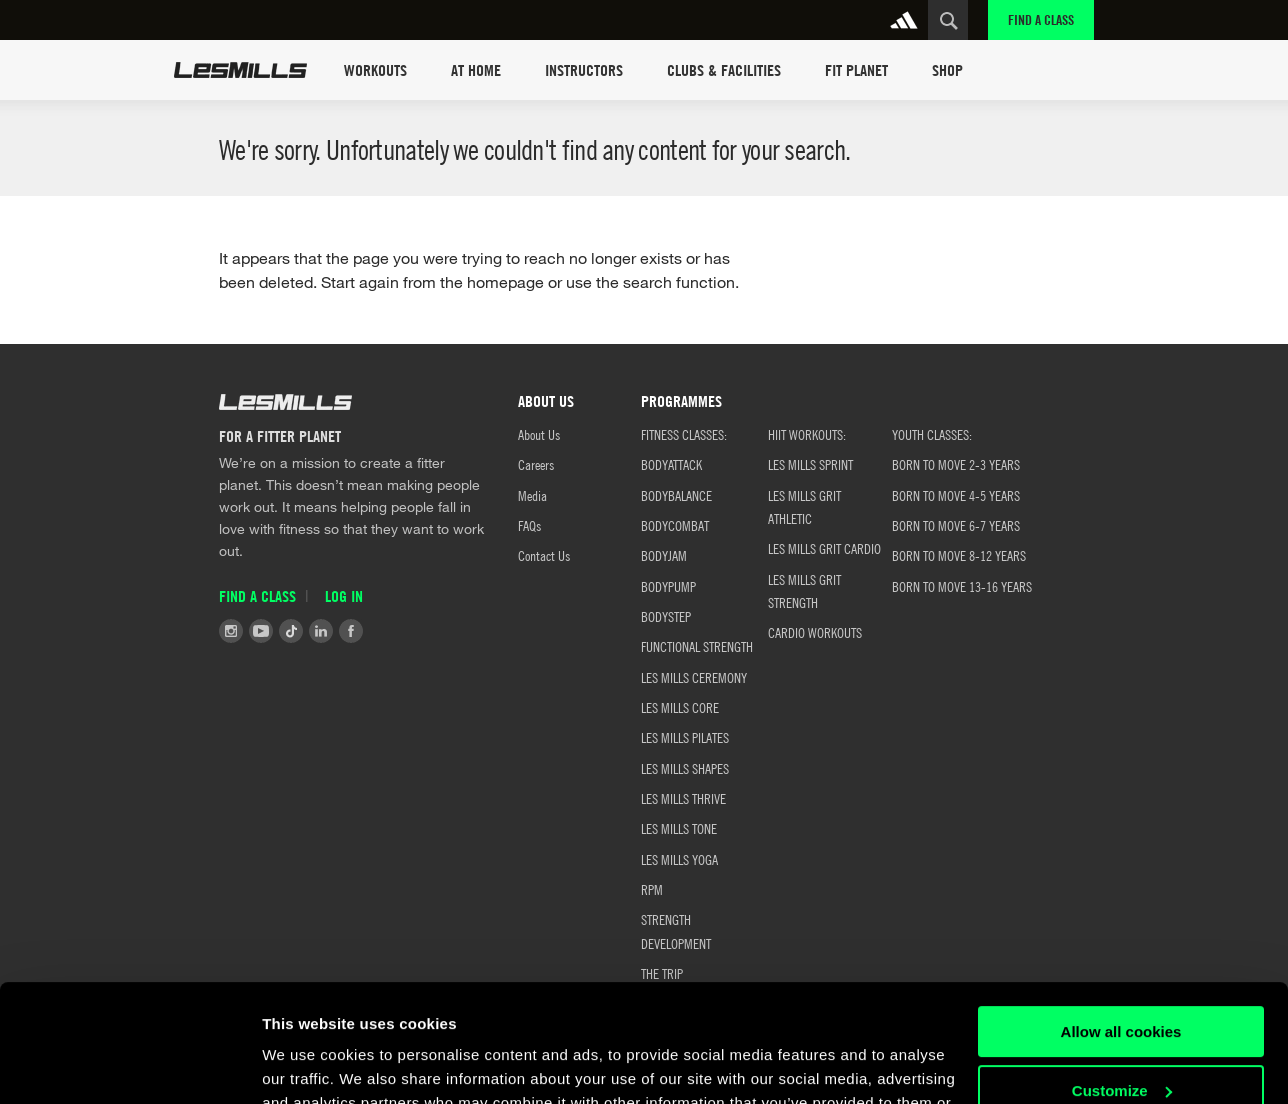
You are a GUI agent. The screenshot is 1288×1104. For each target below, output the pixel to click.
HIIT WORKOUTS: (807, 434)
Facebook (351, 631)
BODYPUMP (668, 586)
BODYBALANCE (676, 495)
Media (532, 495)
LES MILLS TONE (679, 828)
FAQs (529, 525)
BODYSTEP (666, 616)
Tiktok (291, 631)
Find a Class (1041, 19)
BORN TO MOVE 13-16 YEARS (962, 586)
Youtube (261, 631)
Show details (308, 1064)
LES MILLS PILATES (685, 737)
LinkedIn (321, 631)
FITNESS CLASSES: (684, 434)
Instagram (231, 631)
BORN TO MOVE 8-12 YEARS (959, 555)
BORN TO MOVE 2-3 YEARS (956, 464)
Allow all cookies (1121, 914)
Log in (344, 596)
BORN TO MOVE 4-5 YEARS (956, 495)
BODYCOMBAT (675, 525)
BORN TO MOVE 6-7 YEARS (956, 525)
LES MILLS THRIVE (683, 798)
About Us (539, 434)
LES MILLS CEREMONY (694, 677)
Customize (1122, 972)
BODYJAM (664, 555)
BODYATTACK (671, 464)
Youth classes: (932, 434)
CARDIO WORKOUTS (815, 632)
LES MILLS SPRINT (810, 464)
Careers (536, 464)
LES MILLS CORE (680, 707)
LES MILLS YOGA (679, 859)
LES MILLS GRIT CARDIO (824, 548)
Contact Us (544, 555)
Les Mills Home (240, 70)
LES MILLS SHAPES (685, 768)
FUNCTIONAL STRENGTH (697, 646)
